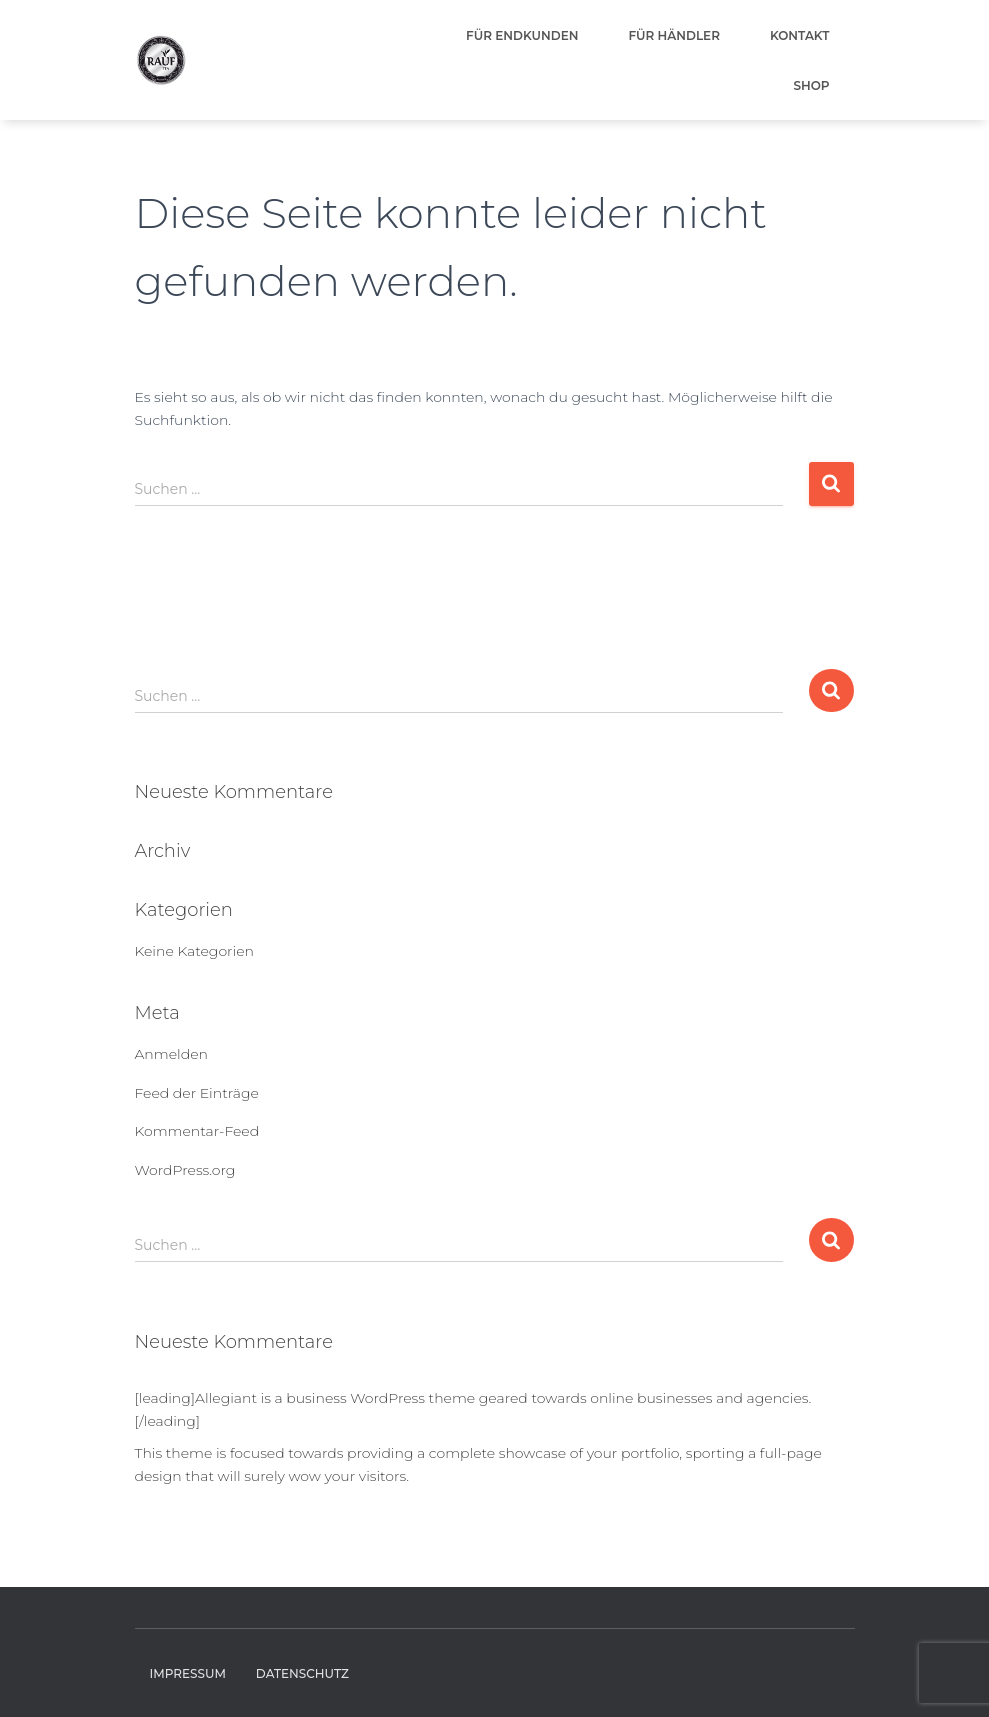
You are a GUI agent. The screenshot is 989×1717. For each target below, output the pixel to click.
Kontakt (800, 35)
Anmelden (171, 1054)
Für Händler (674, 35)
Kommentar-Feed (197, 1131)
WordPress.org (185, 1170)
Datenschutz (302, 1673)
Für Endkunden (522, 35)
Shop (811, 85)
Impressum (188, 1673)
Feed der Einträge (197, 1093)
